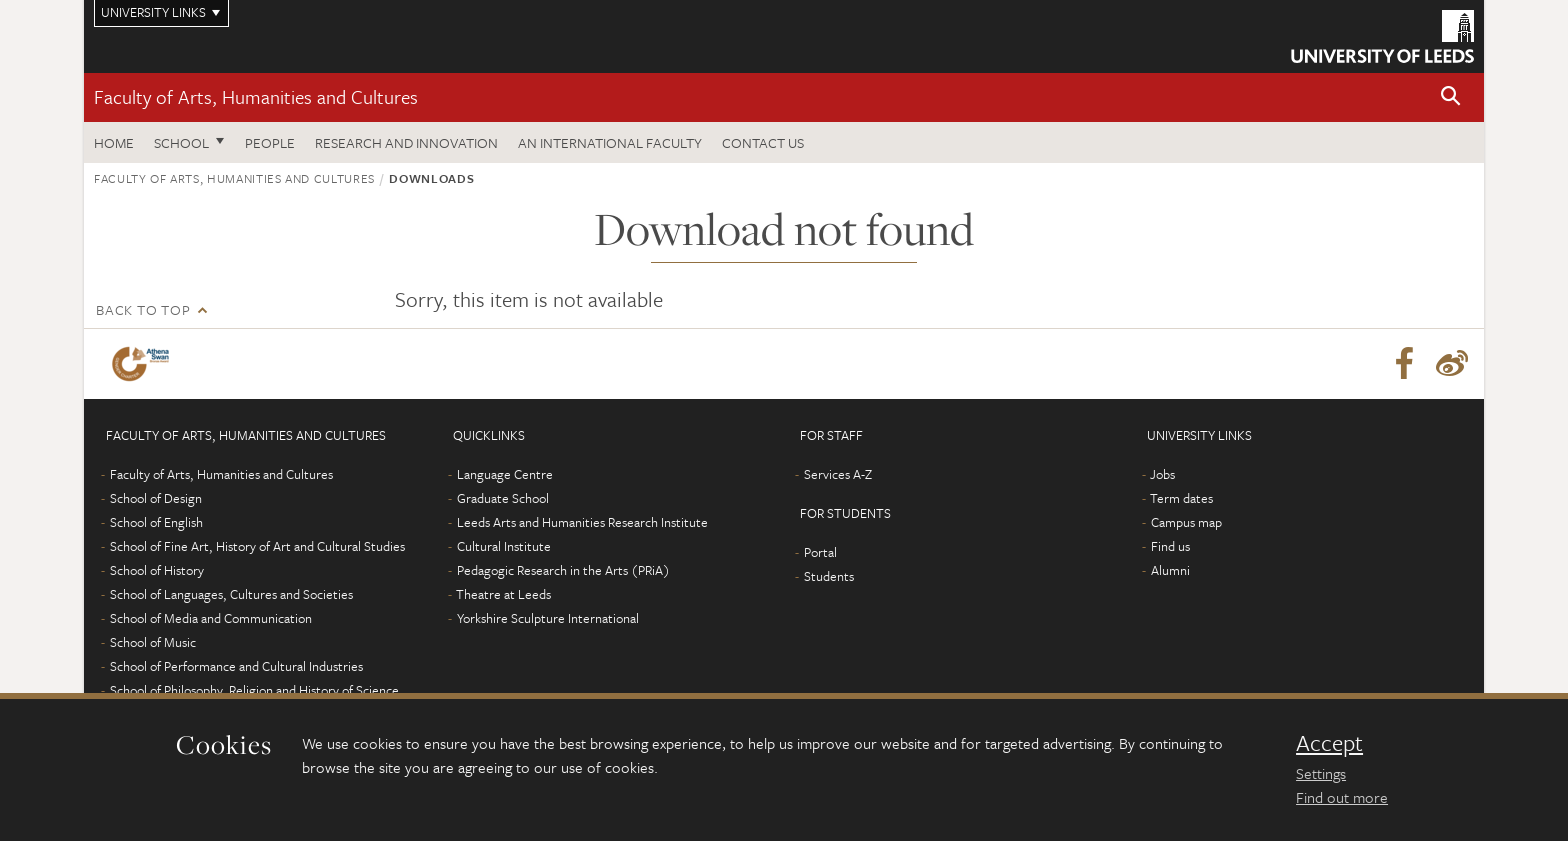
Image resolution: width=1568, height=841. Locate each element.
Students (829, 576)
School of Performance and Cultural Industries (236, 666)
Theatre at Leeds (503, 594)
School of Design (156, 498)
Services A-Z (838, 474)
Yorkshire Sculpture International (548, 618)
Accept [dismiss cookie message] (1329, 743)
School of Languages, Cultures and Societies (231, 594)
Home (114, 142)
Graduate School (503, 498)
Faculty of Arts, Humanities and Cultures (256, 96)
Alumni (1170, 570)
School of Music (153, 642)
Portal (820, 552)
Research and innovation (406, 142)
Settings (1321, 773)
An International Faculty (610, 142)
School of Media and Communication (211, 618)
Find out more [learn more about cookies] (1342, 797)
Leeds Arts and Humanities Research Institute (582, 522)
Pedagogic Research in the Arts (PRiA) (563, 570)
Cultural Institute (504, 546)
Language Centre (505, 474)
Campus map (1186, 522)
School (181, 142)
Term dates (1181, 498)
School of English (156, 522)
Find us (1170, 546)
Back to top (143, 309)
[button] (1451, 97)
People (270, 142)
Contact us (763, 142)
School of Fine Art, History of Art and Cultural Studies (257, 546)
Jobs (1162, 474)
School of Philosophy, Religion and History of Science (254, 690)
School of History (157, 570)
